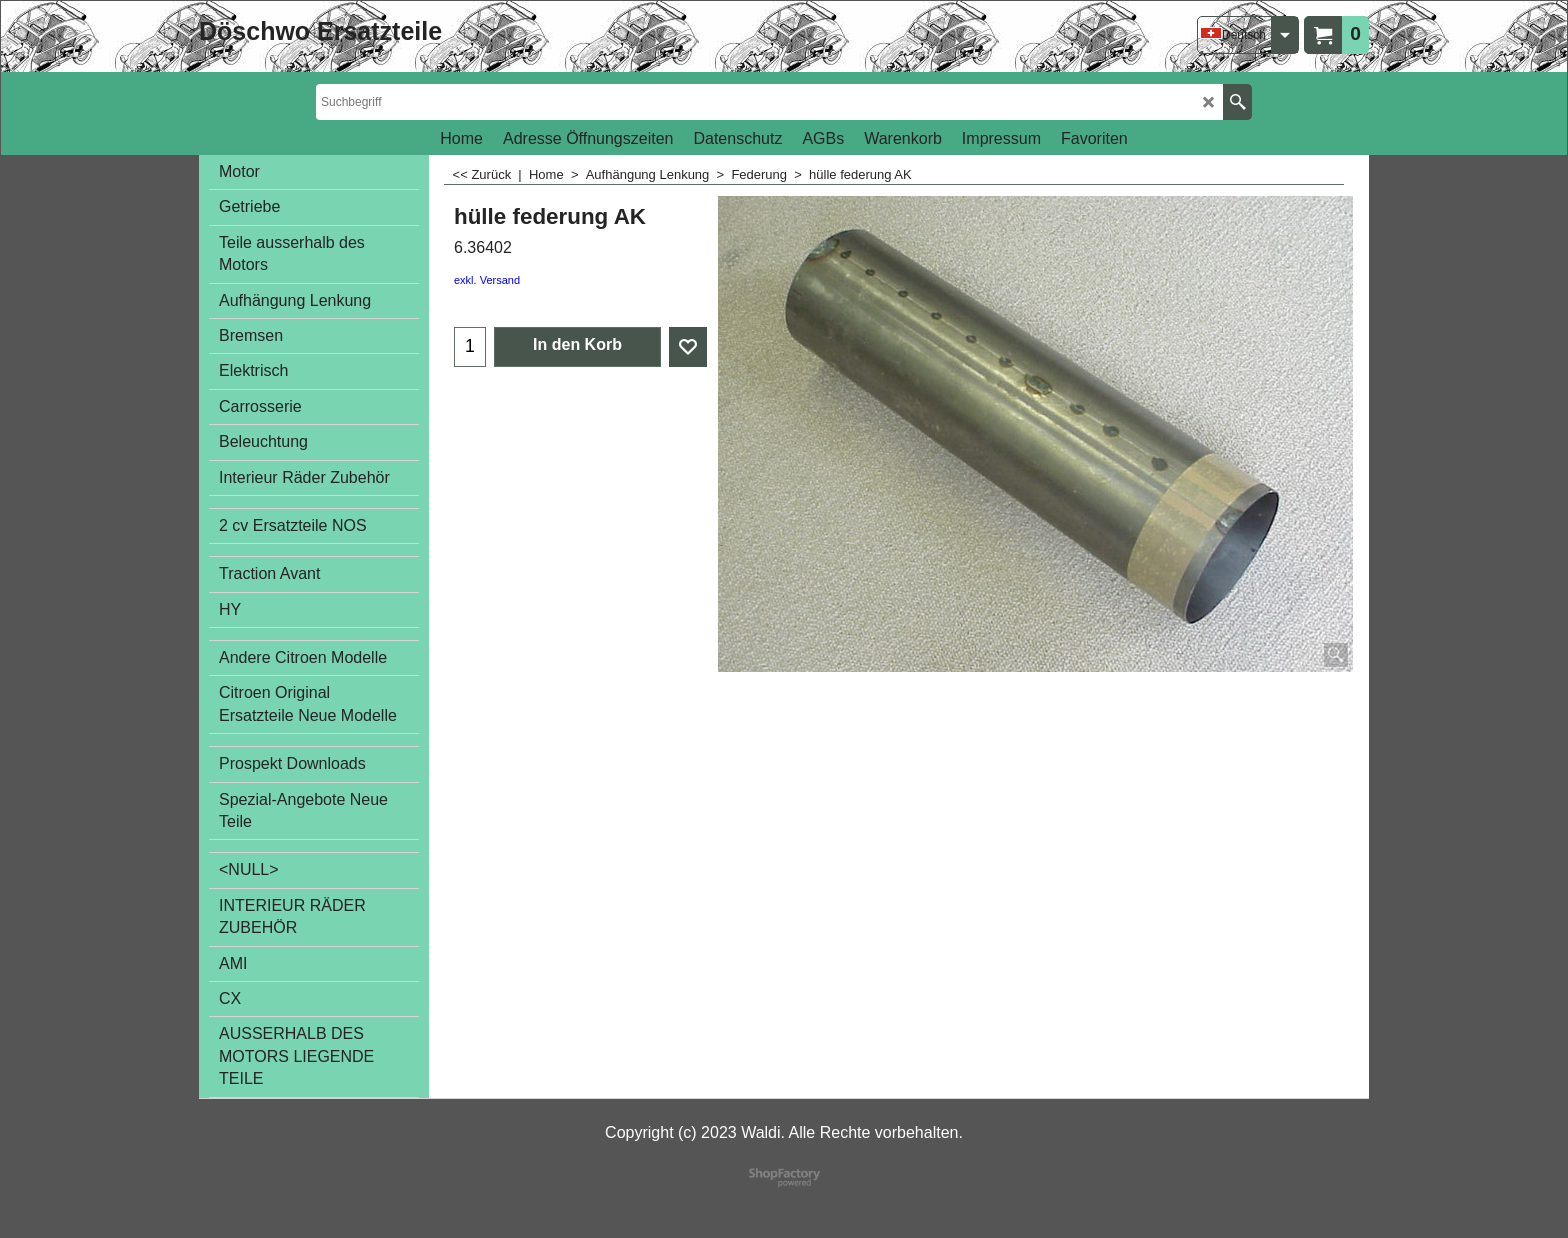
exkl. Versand (487, 280)
